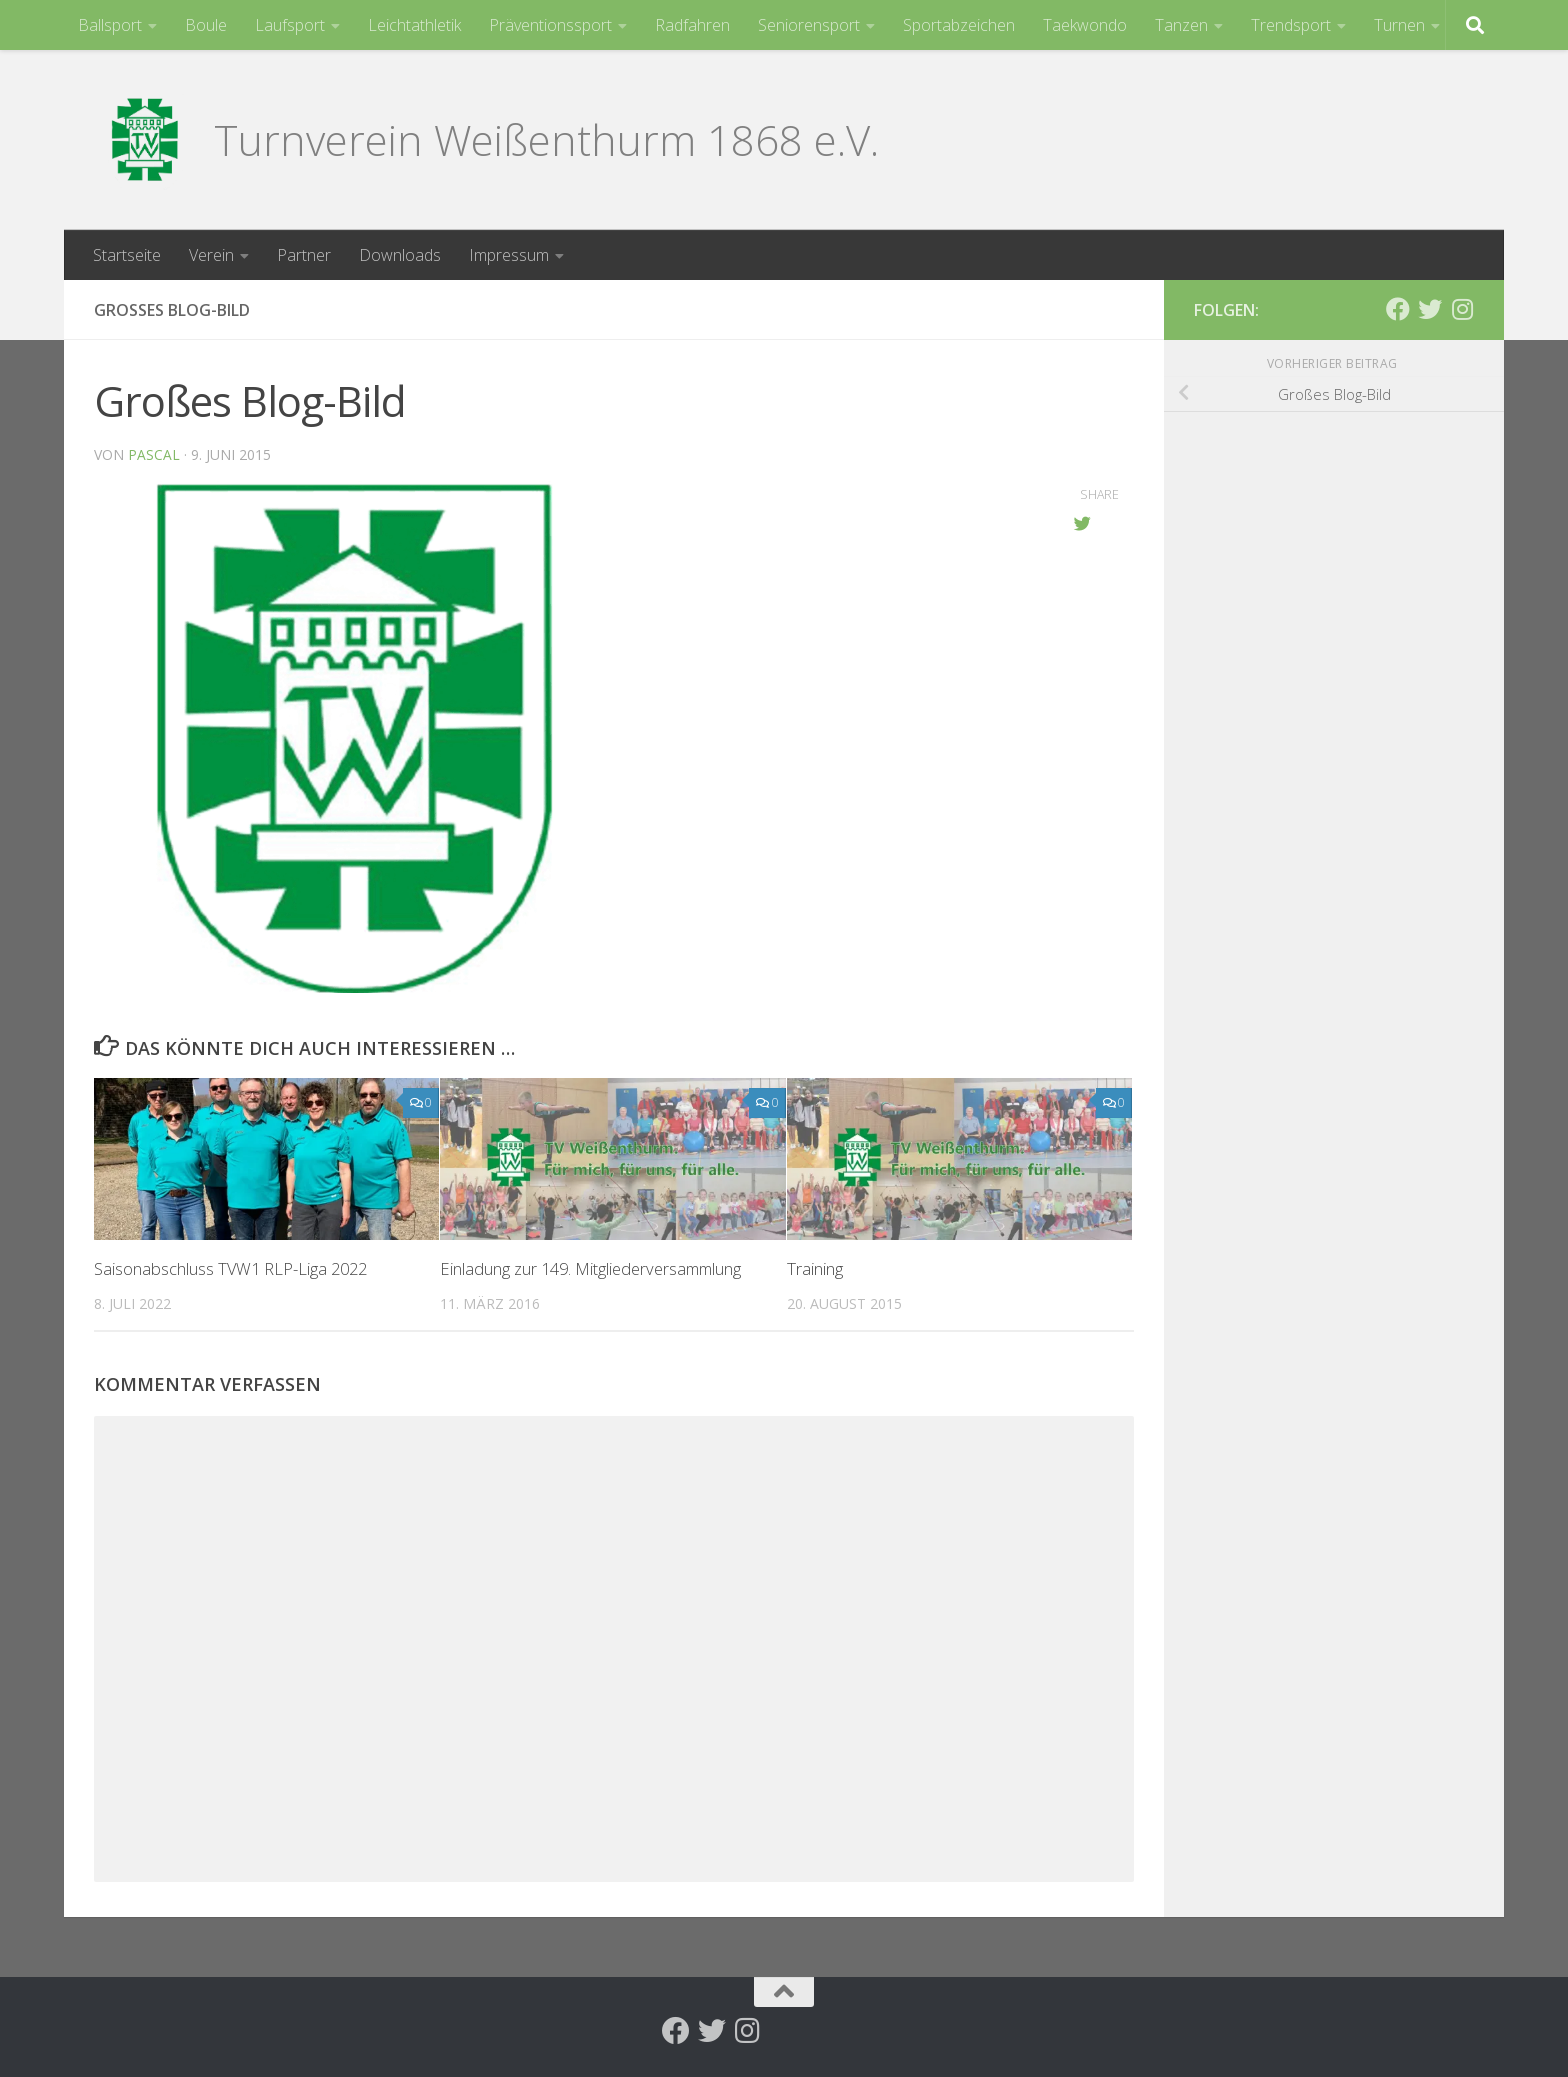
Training (815, 1268)
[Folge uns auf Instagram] (1462, 309)
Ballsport (110, 25)
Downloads (400, 255)
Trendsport (1291, 25)
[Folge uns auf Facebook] (1398, 309)
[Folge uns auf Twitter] (1430, 309)
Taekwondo (1085, 25)
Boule (206, 25)
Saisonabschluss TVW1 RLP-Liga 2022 (233, 1268)
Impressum (509, 255)
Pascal (154, 454)
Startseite (127, 255)
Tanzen (1181, 25)
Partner (304, 255)
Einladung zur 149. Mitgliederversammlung (595, 1268)
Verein (211, 255)
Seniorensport (809, 25)
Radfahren (692, 25)
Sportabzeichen (959, 25)
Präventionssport (550, 25)
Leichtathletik (414, 25)
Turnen (1399, 25)
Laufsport (290, 25)
